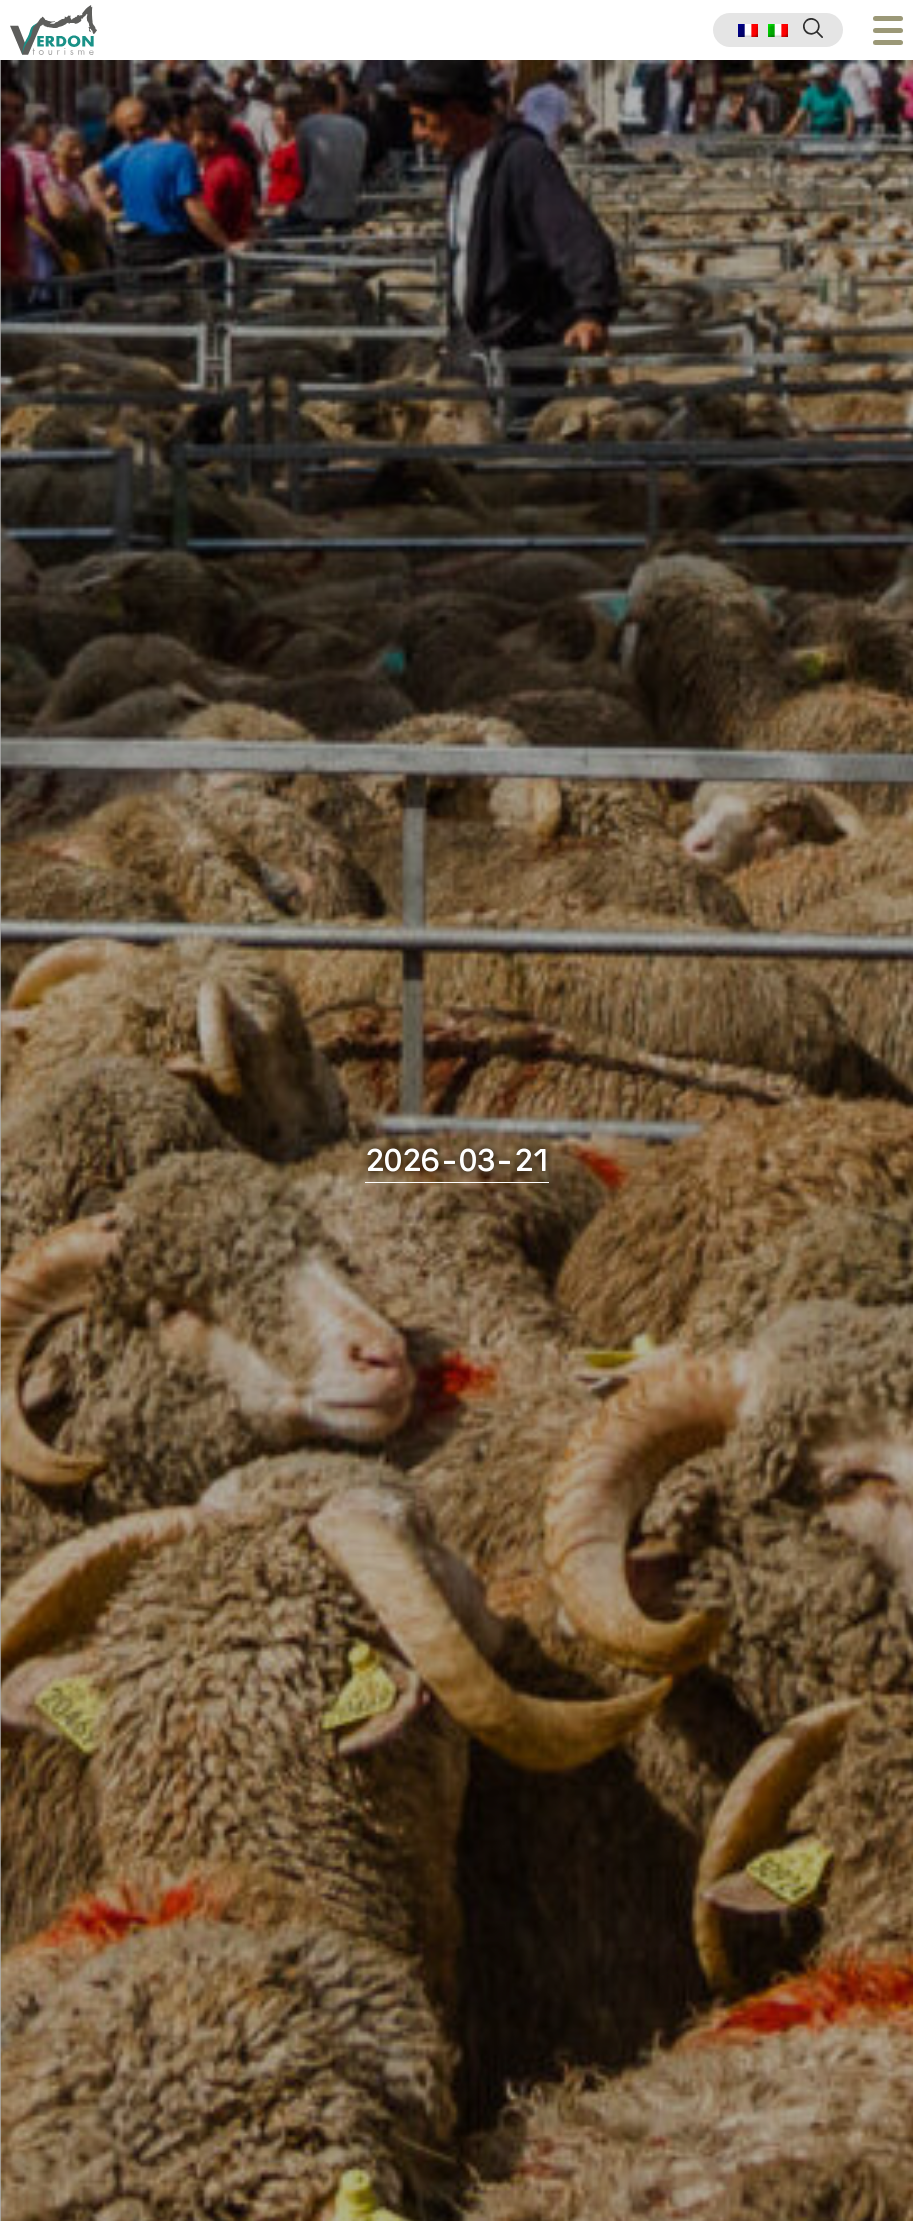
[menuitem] (748, 30)
